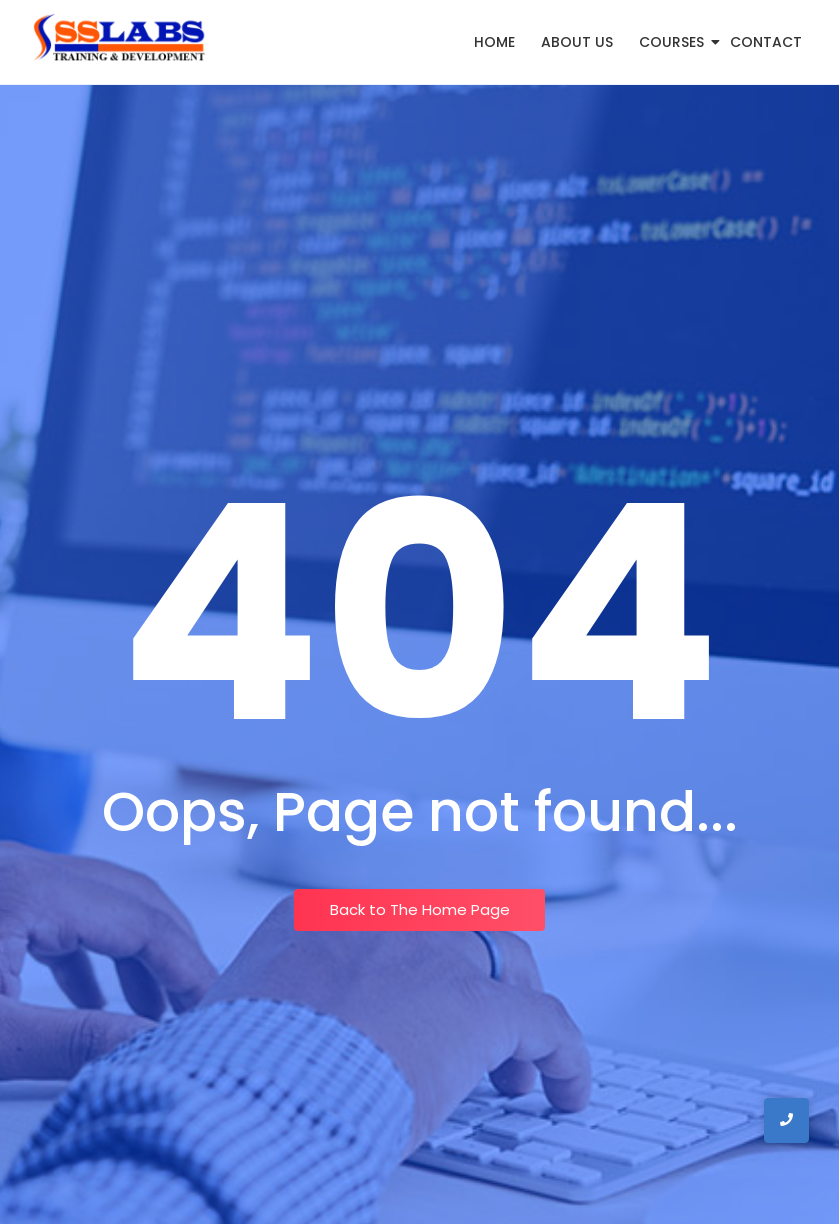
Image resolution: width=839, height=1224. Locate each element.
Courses (675, 42)
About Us (577, 42)
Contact (766, 42)
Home (494, 42)
